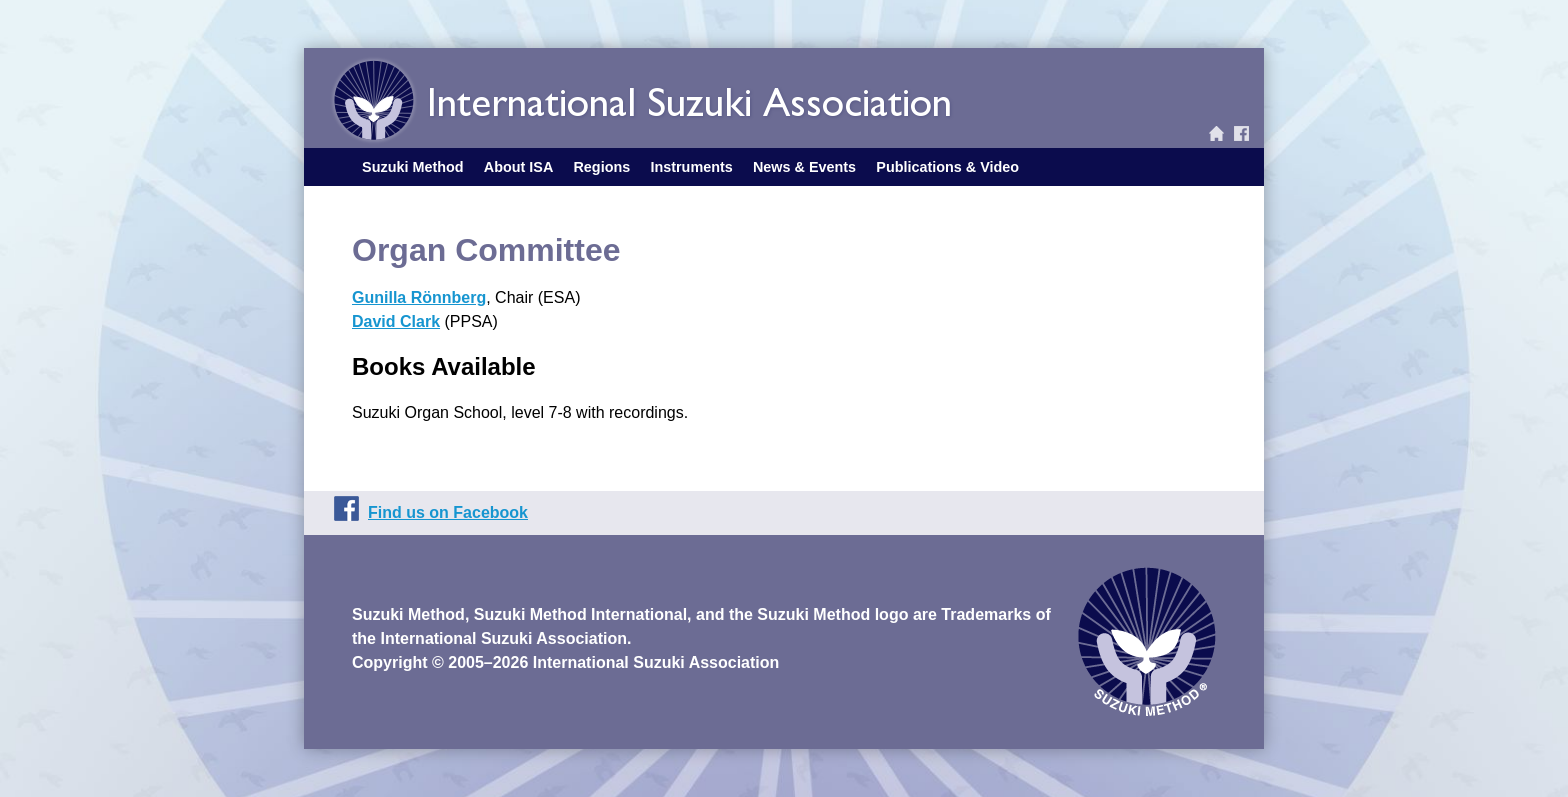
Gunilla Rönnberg (419, 297)
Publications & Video (947, 167)
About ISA (519, 167)
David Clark (396, 321)
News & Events (804, 167)
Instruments (691, 167)
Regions (601, 167)
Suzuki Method (413, 167)
